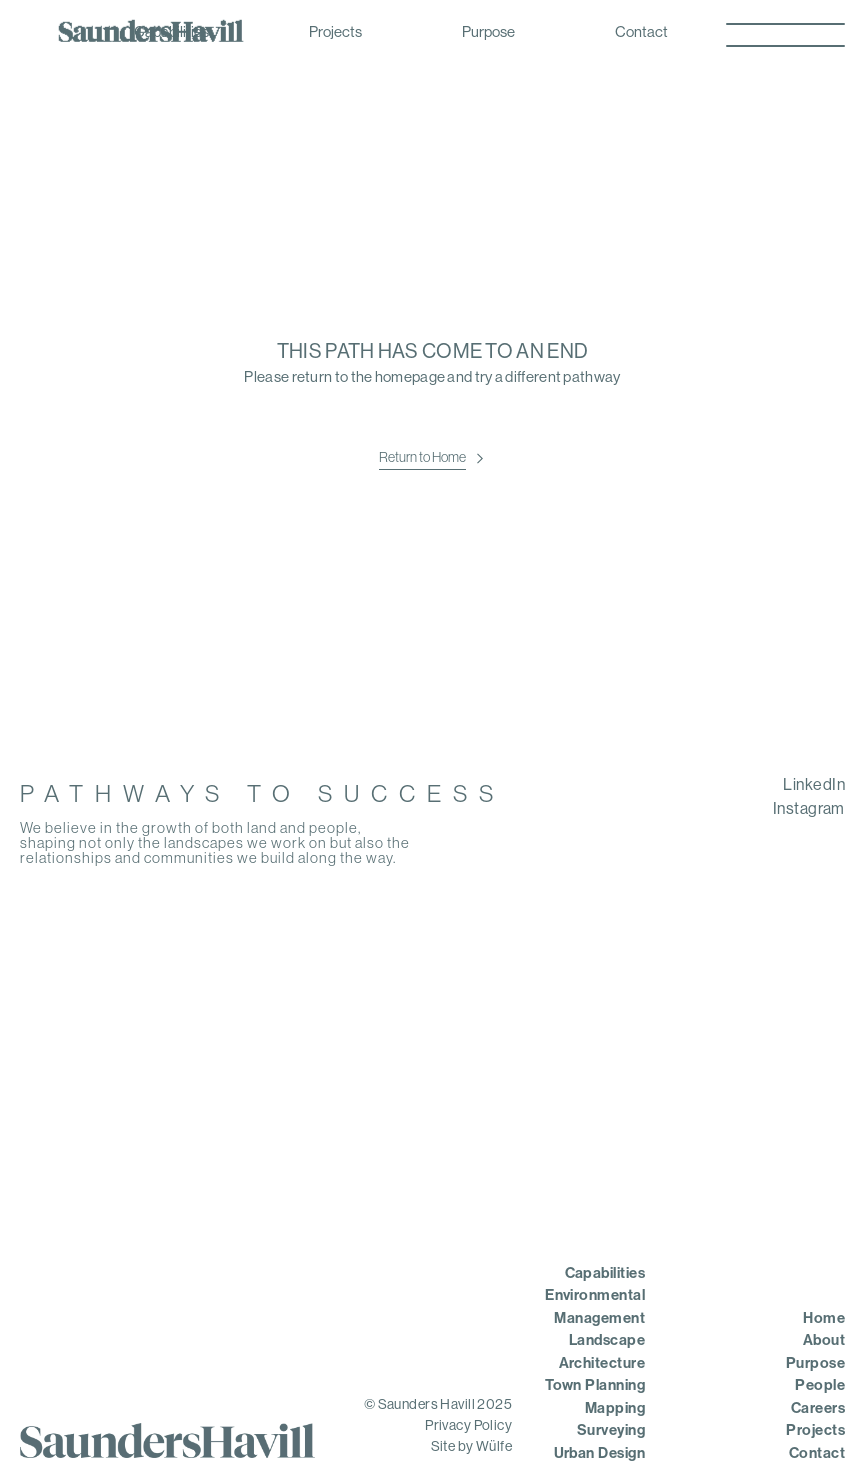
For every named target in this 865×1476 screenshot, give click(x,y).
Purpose (488, 33)
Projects (335, 33)
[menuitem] (707, 786)
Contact (641, 33)
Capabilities (171, 33)
